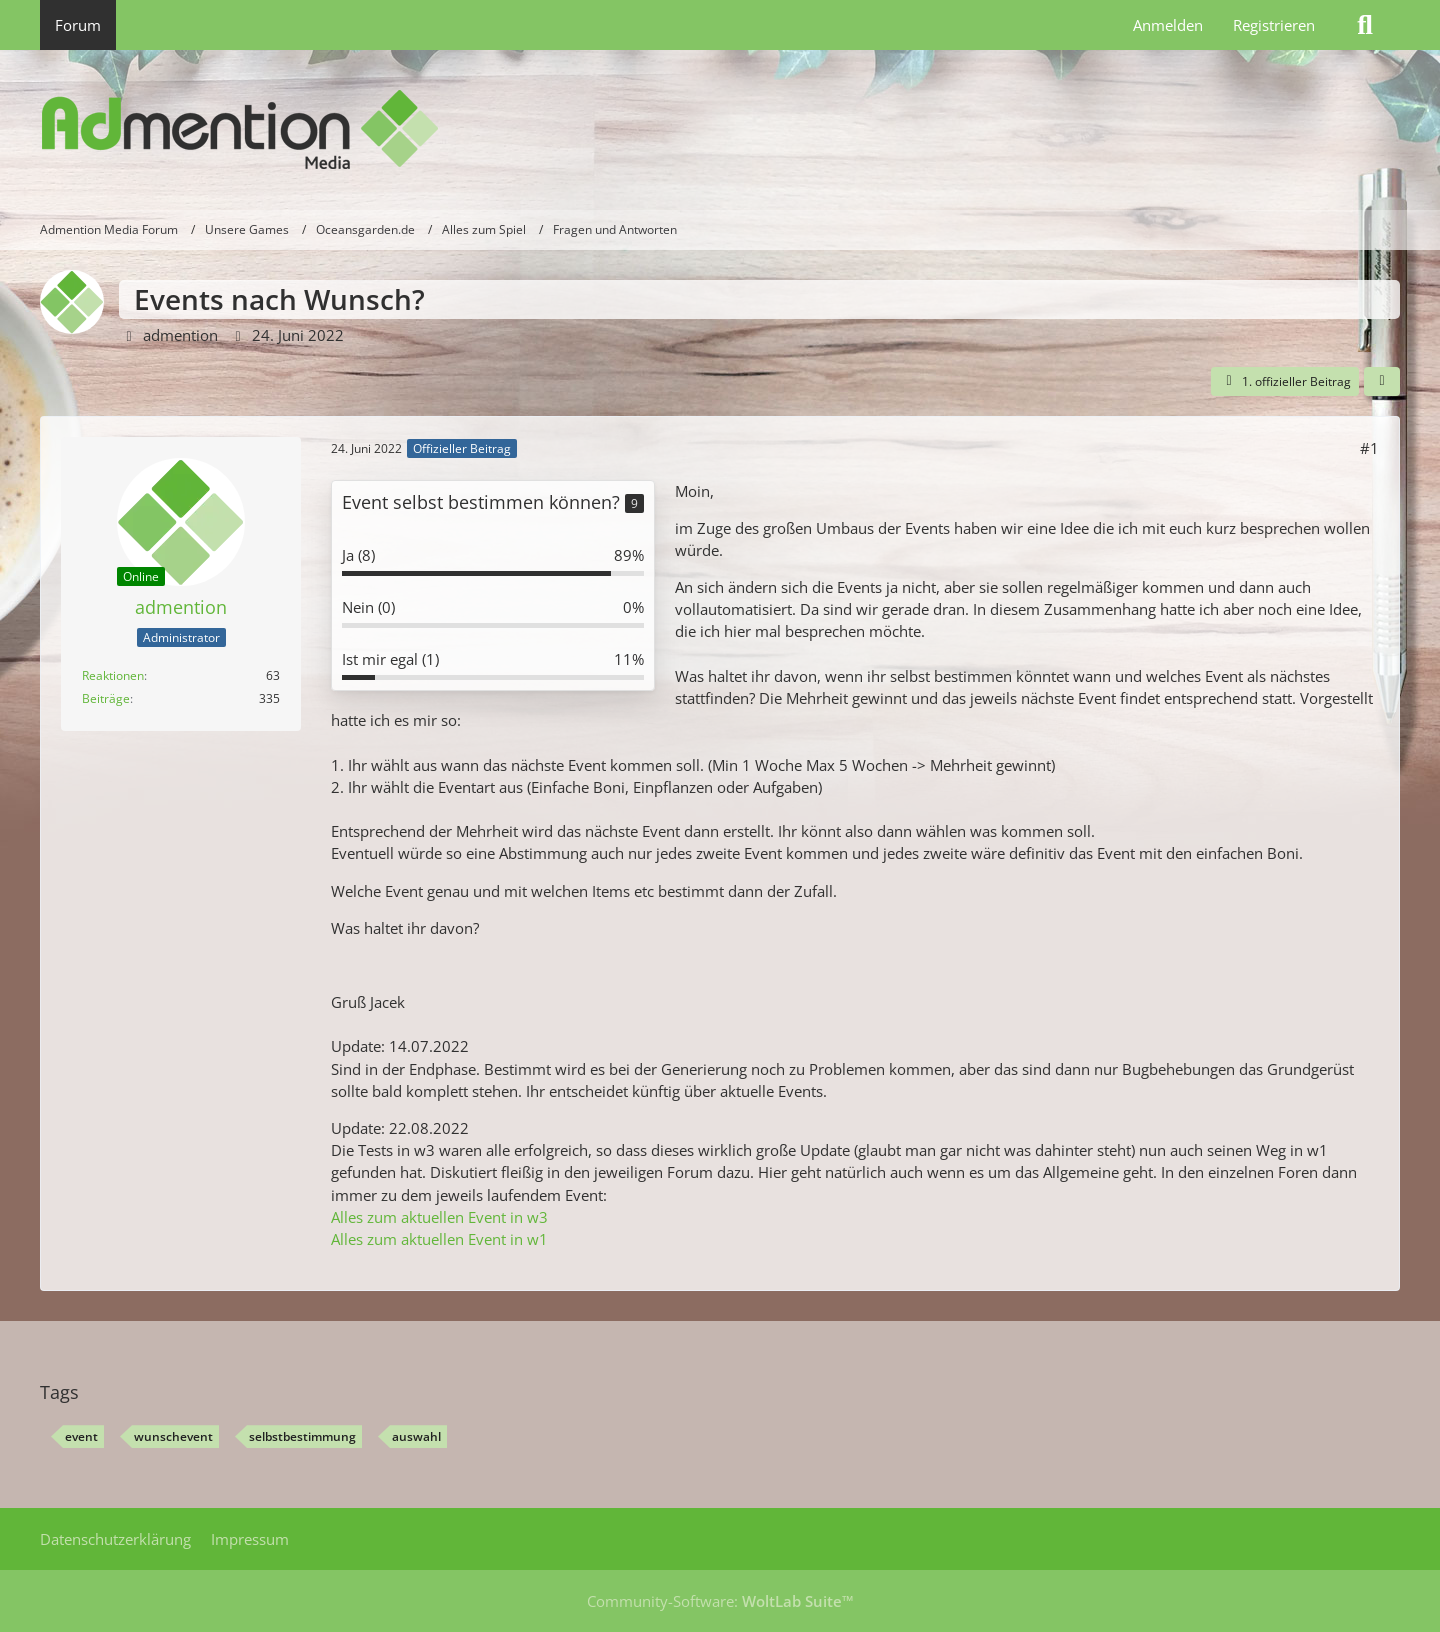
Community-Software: (720, 1601)
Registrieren (1274, 25)
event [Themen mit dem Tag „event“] (81, 1436)
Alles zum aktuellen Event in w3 (439, 1217)
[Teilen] (1382, 382)
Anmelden (1168, 25)
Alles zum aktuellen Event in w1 (439, 1239)
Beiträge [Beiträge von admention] (106, 698)
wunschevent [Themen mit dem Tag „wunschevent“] (173, 1436)
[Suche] (1365, 25)
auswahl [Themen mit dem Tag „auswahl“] (416, 1436)
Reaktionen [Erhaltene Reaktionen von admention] (113, 675)
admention (180, 335)
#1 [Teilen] (1369, 448)
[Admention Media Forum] (720, 130)
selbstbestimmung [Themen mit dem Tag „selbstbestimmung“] (302, 1436)
